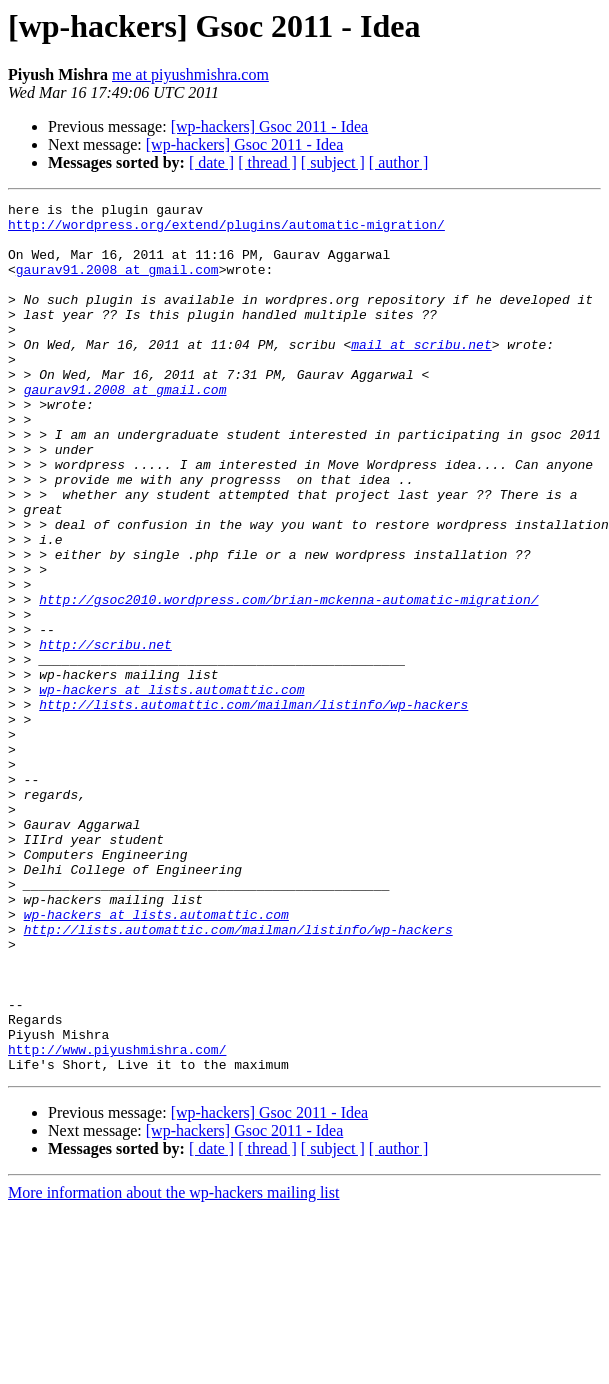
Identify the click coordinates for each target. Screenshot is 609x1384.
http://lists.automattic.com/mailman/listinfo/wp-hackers (253, 806)
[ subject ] (333, 162)
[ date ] (211, 162)
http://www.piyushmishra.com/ (117, 1220)
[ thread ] (267, 162)
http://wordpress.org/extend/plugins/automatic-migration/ (226, 230)
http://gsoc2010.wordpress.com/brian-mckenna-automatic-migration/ (288, 680)
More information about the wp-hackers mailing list (173, 1366)
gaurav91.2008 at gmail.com (117, 284)
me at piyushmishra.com (190, 74)
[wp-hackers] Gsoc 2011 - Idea (270, 126)
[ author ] (399, 162)
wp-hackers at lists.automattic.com (171, 788)
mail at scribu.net (421, 374)
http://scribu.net (105, 734)
